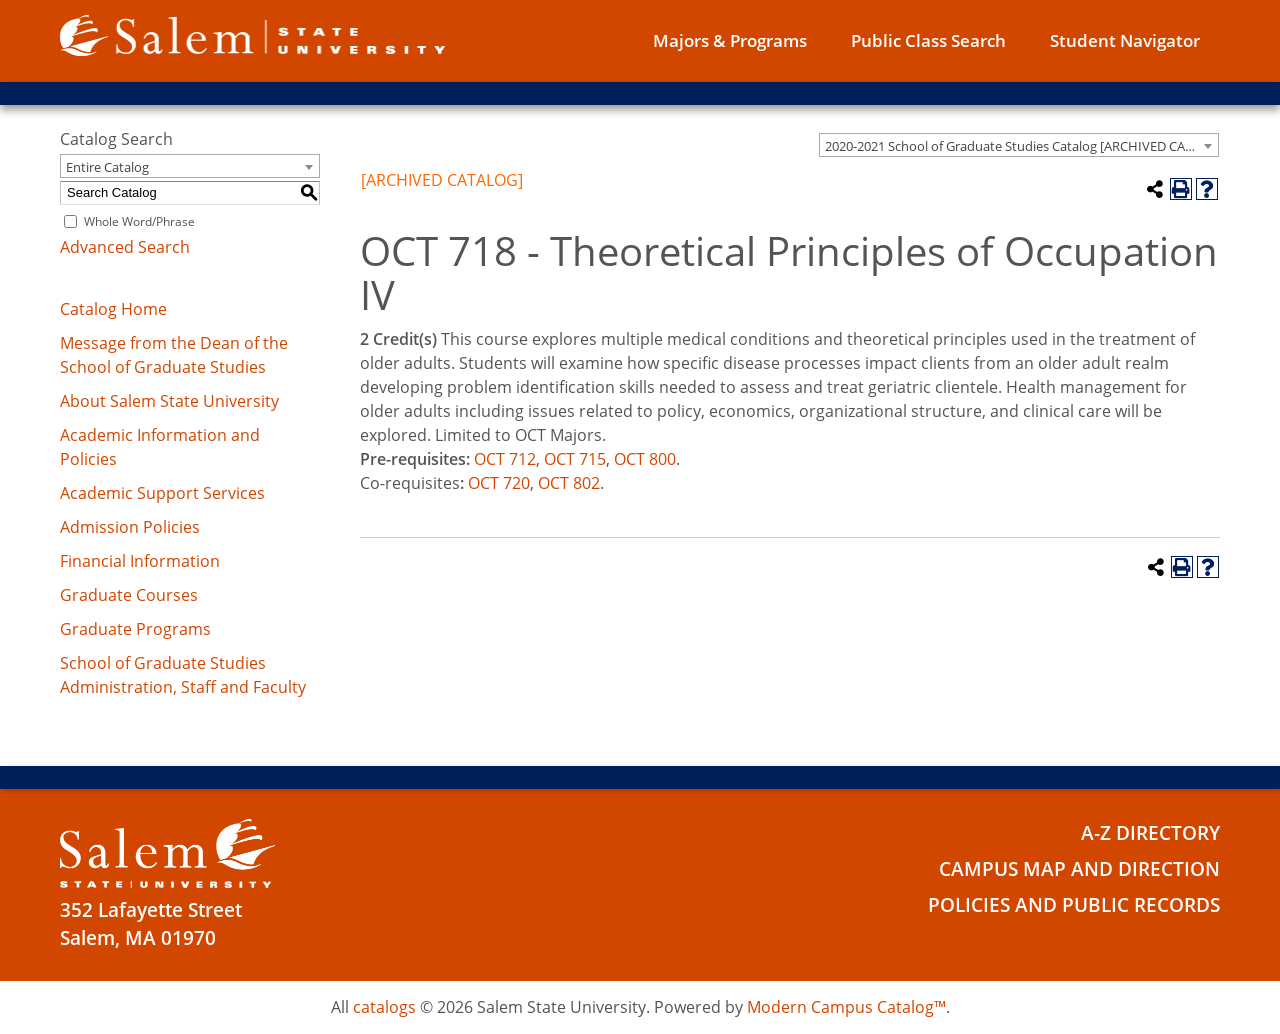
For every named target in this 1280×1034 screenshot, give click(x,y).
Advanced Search (125, 247)
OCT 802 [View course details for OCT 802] (569, 483)
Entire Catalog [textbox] (107, 167)
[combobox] (1019, 145)
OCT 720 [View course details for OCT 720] (499, 483)
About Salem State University (169, 401)
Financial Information (140, 561)
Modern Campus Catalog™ (846, 1007)
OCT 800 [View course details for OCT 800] (645, 459)
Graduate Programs (135, 629)
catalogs (384, 1007)
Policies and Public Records (1074, 902)
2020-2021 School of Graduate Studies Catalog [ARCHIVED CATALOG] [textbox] (1021, 146)
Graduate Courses (129, 595)
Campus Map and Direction (1079, 867)
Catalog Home (113, 309)
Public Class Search (928, 40)
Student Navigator (1125, 40)
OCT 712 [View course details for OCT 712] (505, 459)
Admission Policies (130, 527)
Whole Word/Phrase (139, 221)
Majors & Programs (730, 40)
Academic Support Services (162, 493)
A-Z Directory (1150, 832)
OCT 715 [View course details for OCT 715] (575, 459)
